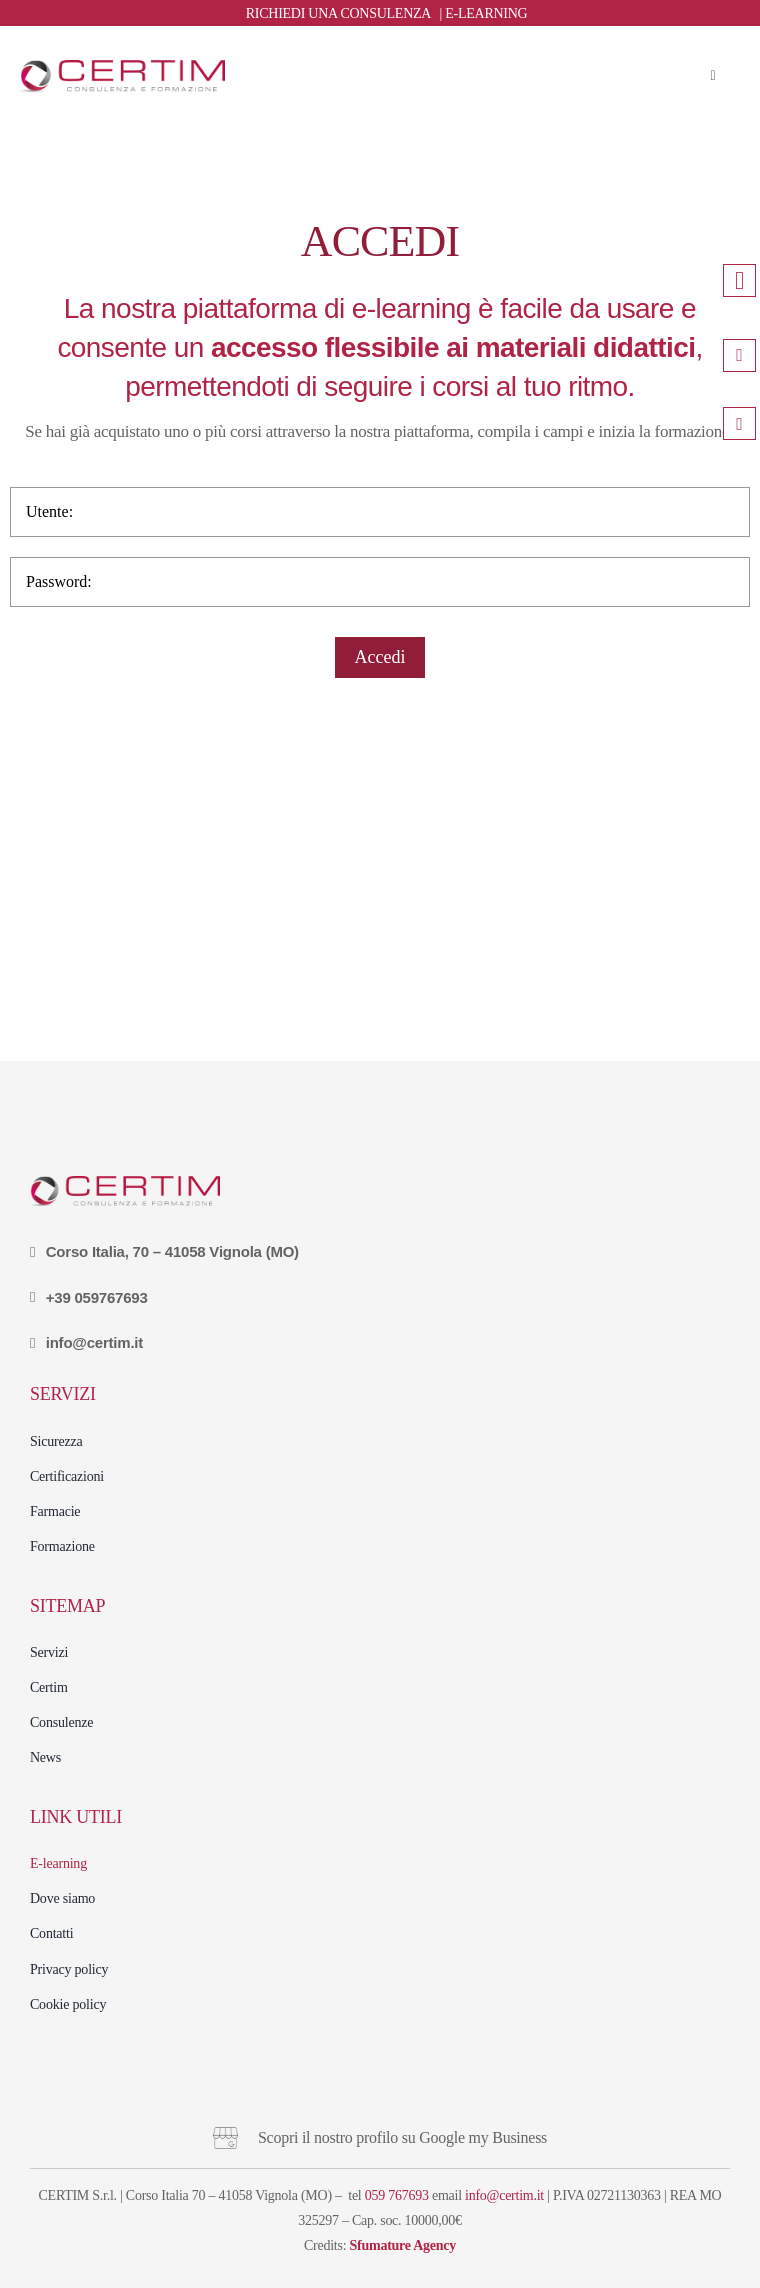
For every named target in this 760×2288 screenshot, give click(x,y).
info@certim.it (504, 2195)
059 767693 (397, 2195)
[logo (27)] (122, 68)
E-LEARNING (486, 13)
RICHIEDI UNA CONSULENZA (338, 13)
